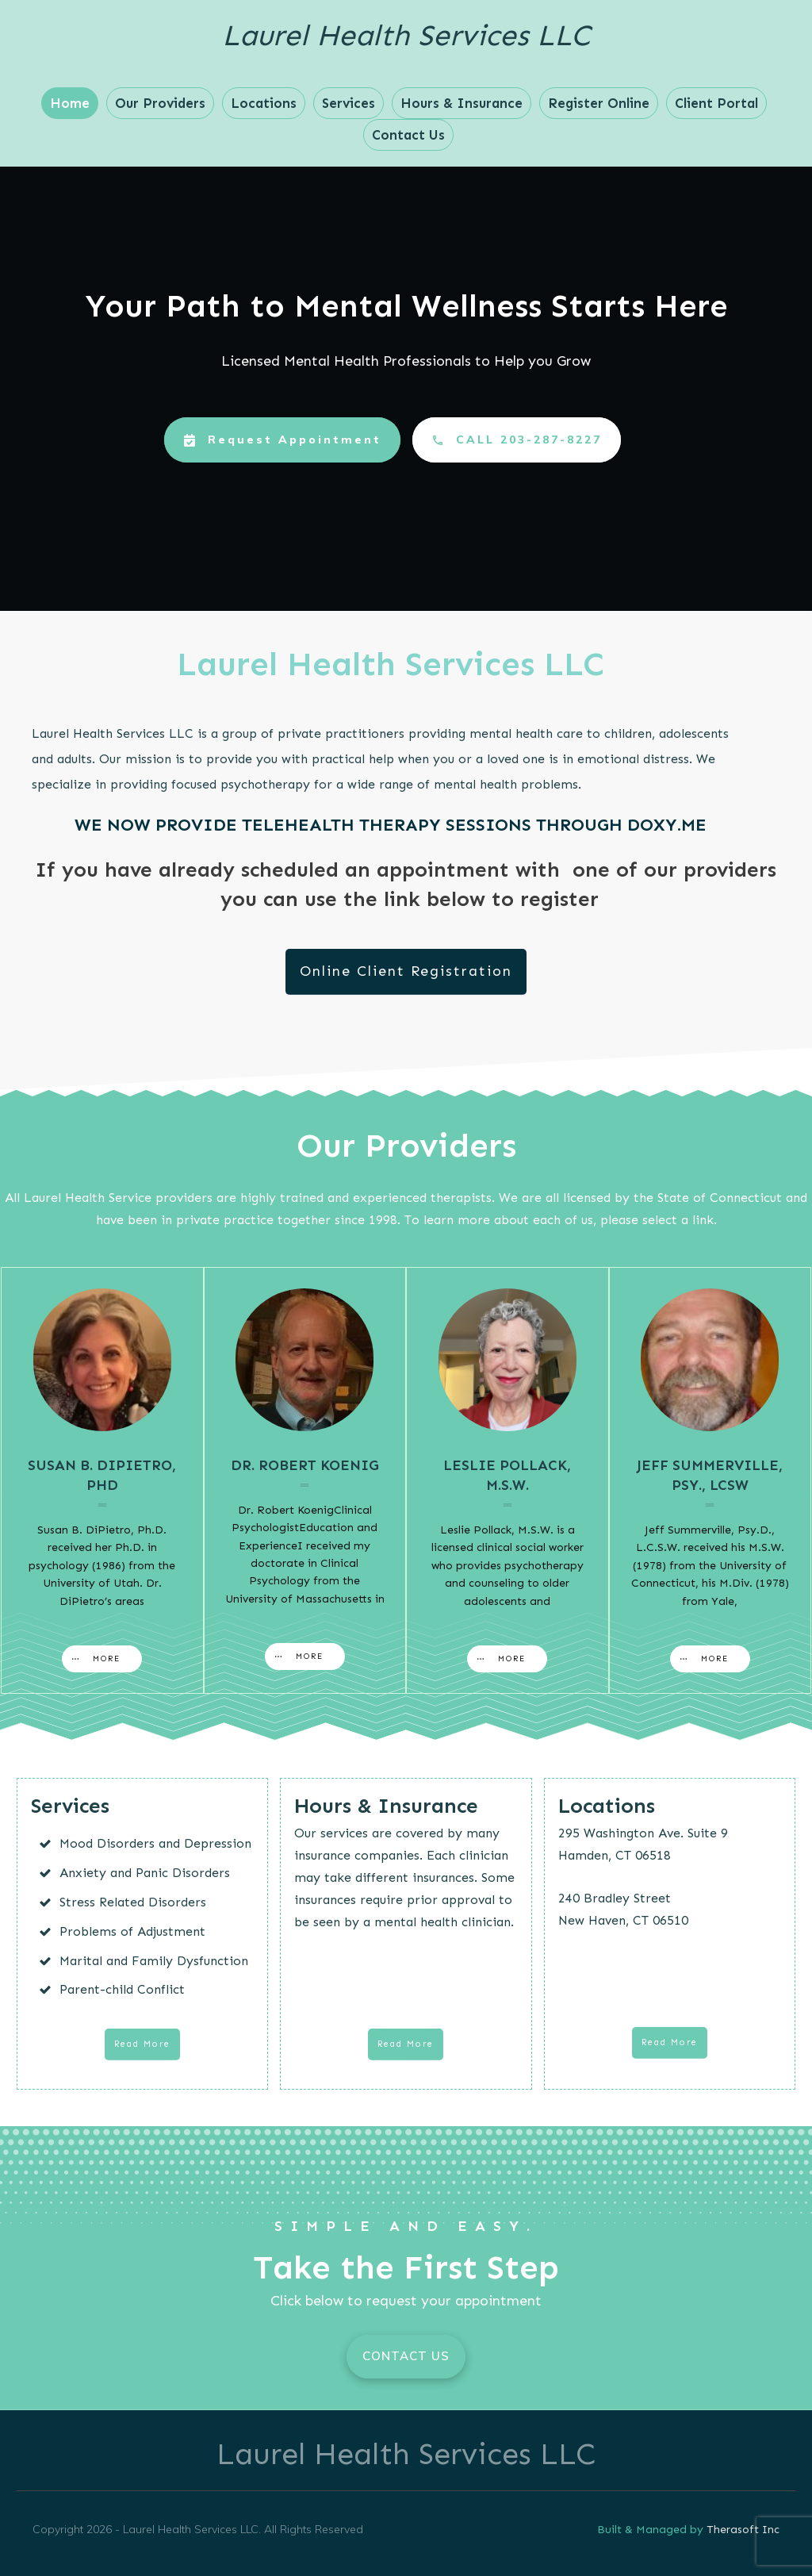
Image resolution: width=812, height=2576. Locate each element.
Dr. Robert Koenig (305, 1465)
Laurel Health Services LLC (406, 35)
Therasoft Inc (743, 2529)
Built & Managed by (652, 2529)
